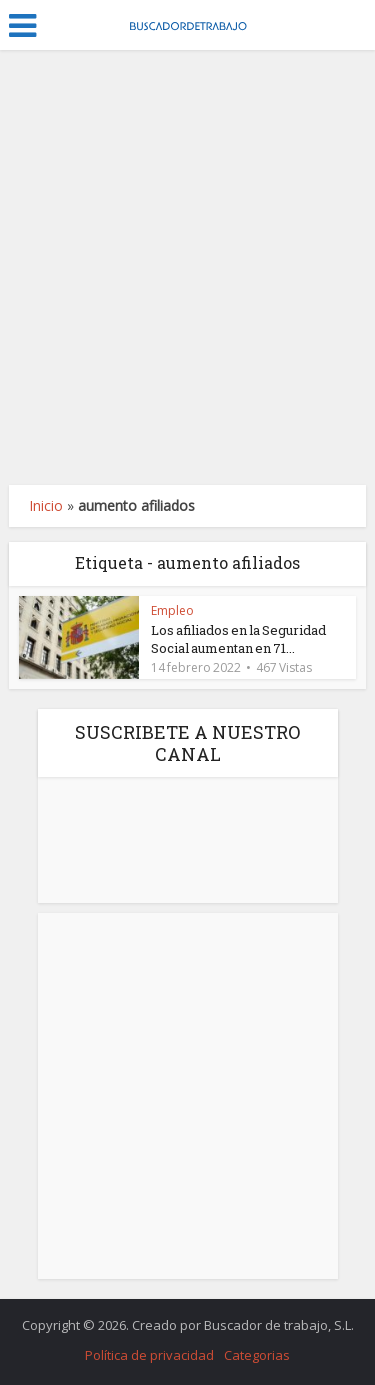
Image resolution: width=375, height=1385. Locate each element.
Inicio (46, 505)
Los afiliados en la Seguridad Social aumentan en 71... (238, 639)
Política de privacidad (149, 1355)
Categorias (257, 1355)
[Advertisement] (187, 267)
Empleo (172, 610)
